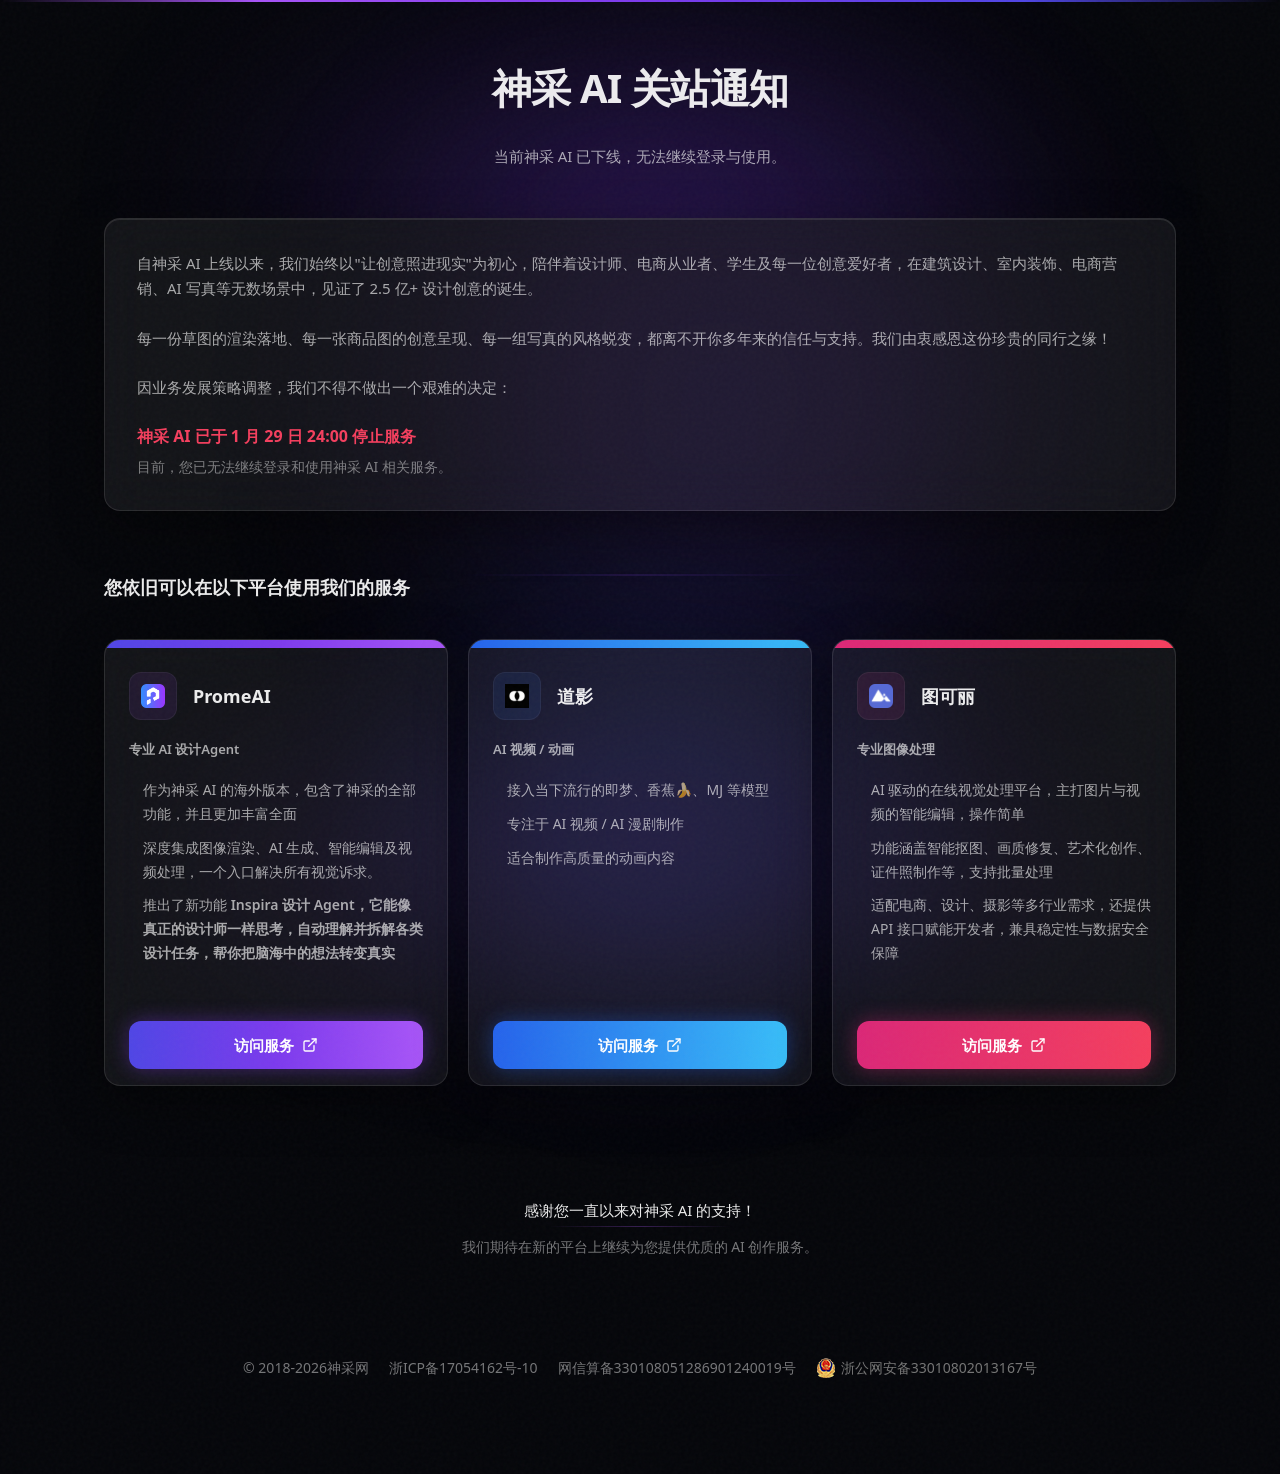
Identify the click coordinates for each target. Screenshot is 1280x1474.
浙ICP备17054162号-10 (463, 1367)
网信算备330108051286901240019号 (677, 1367)
